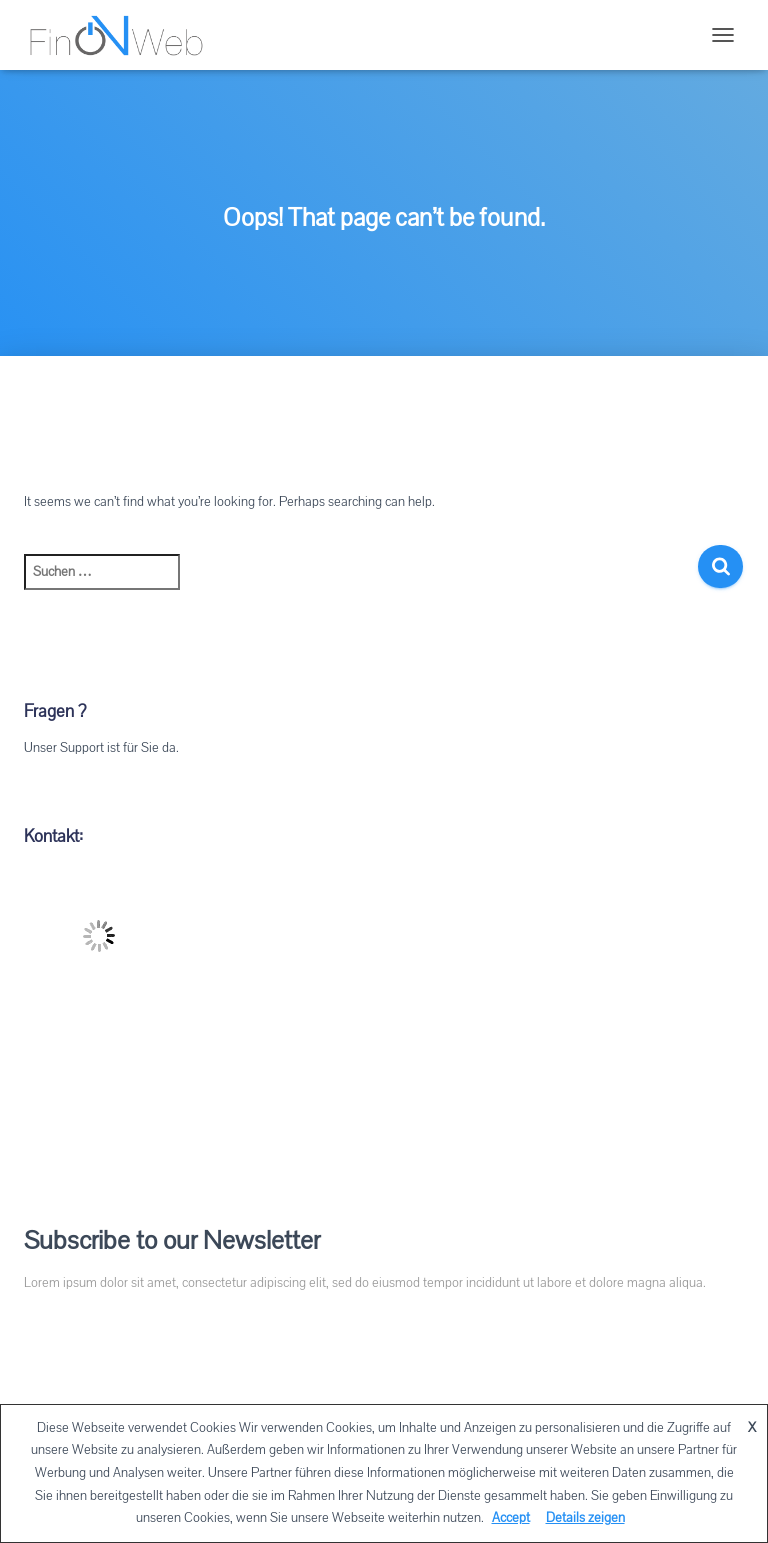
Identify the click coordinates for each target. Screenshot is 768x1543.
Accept (511, 1518)
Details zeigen (585, 1518)
